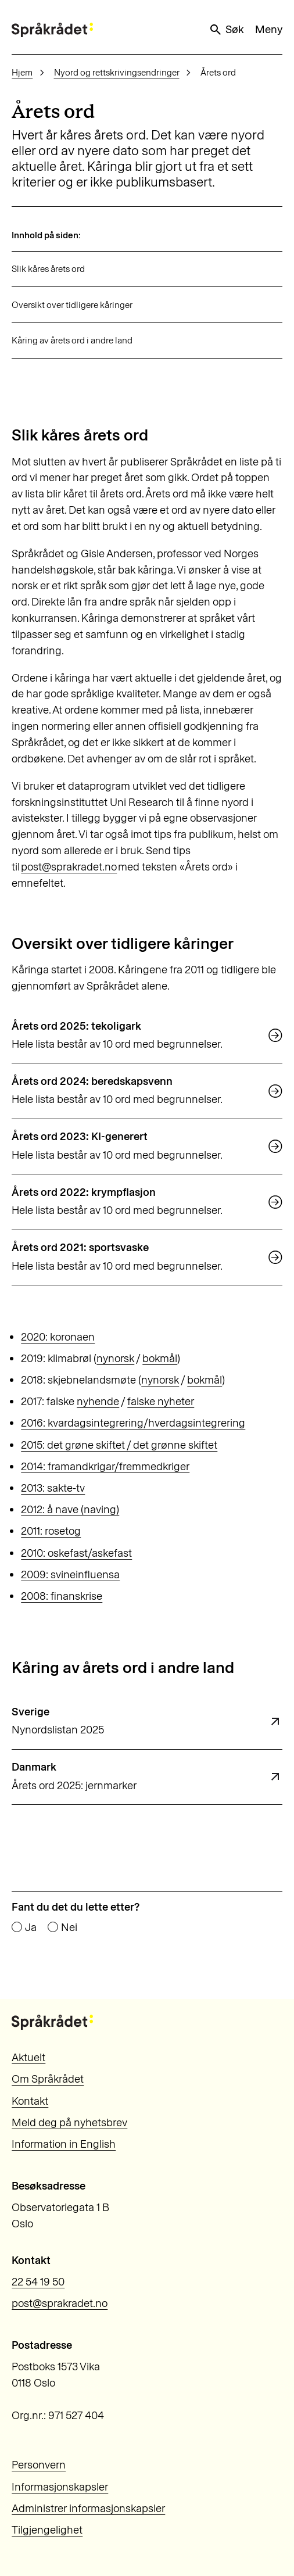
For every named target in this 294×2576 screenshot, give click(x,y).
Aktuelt (28, 2057)
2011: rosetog (51, 1531)
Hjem (22, 72)
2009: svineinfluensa (70, 1574)
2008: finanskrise (61, 1596)
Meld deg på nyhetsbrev (69, 2122)
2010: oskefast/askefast (76, 1553)
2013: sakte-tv (53, 1488)
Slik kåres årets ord (48, 268)
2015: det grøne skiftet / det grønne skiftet (119, 1445)
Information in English (64, 2144)
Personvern (39, 2464)
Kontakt (30, 2101)
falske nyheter (160, 1401)
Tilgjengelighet (47, 2529)
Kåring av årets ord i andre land (72, 340)
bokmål (159, 1358)
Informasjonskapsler (60, 2486)
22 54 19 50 (38, 2281)
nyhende (98, 1401)
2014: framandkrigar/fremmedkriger (105, 1466)
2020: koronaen (58, 1336)
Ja (31, 1927)
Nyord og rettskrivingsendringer (117, 72)
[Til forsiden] (52, 30)
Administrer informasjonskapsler (88, 2508)
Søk (226, 30)
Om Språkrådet (48, 2079)
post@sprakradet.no (69, 866)
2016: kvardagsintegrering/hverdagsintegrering (133, 1422)
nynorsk (115, 1358)
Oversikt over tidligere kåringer (72, 304)
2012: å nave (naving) (70, 1509)
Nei (69, 1927)
